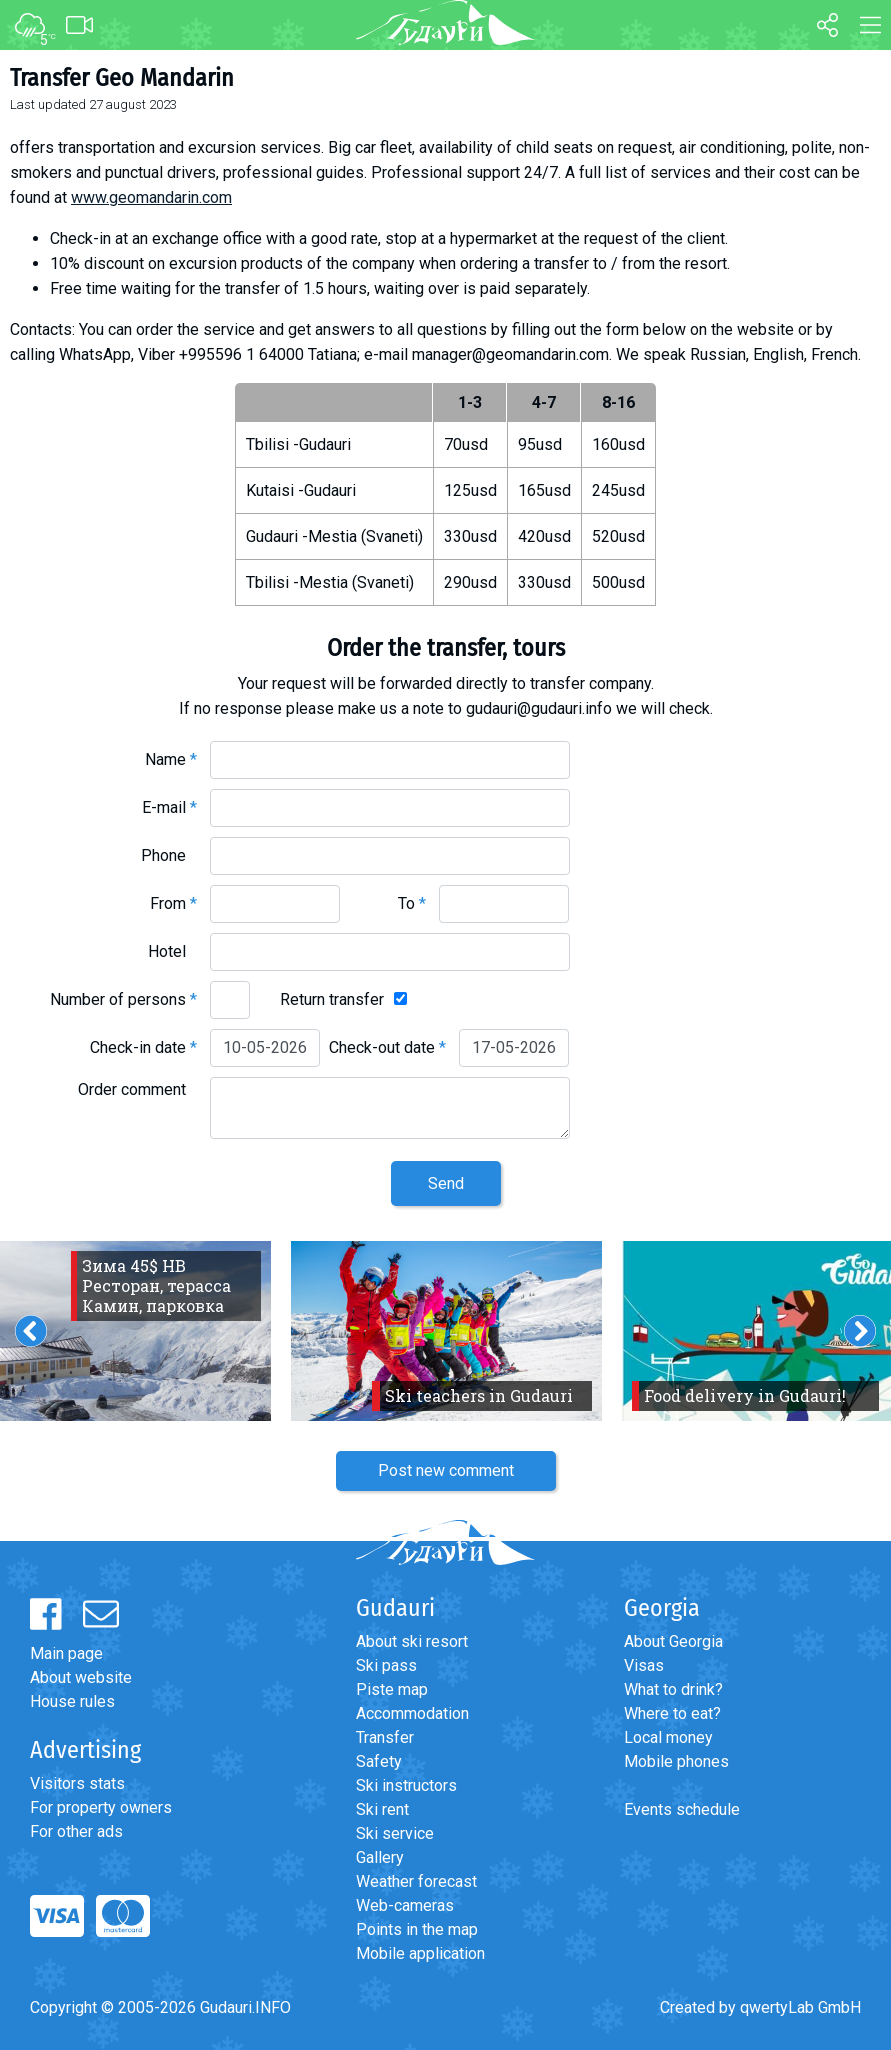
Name (171, 759)
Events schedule (682, 1809)
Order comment (137, 1089)
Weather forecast (416, 1881)
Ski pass (386, 1665)
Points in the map (417, 1929)
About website (81, 1677)
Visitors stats (77, 1783)
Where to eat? (672, 1713)
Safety (379, 1761)
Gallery (380, 1857)
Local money (668, 1737)
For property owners (101, 1807)
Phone (169, 855)
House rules (72, 1701)
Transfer (385, 1737)
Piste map (392, 1689)
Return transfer (332, 999)
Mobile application (420, 1953)
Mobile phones (676, 1761)
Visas (644, 1665)
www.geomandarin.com (151, 197)
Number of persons (123, 999)
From (173, 903)
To (412, 903)
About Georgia (673, 1641)
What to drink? (673, 1689)
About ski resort (412, 1641)
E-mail (169, 807)
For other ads (76, 1831)
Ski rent (382, 1809)
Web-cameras (405, 1905)
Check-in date (143, 1047)
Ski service (395, 1833)
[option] (446, 1331)
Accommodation (412, 1713)
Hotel (172, 951)
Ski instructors (406, 1785)
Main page (66, 1653)
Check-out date (387, 1047)
